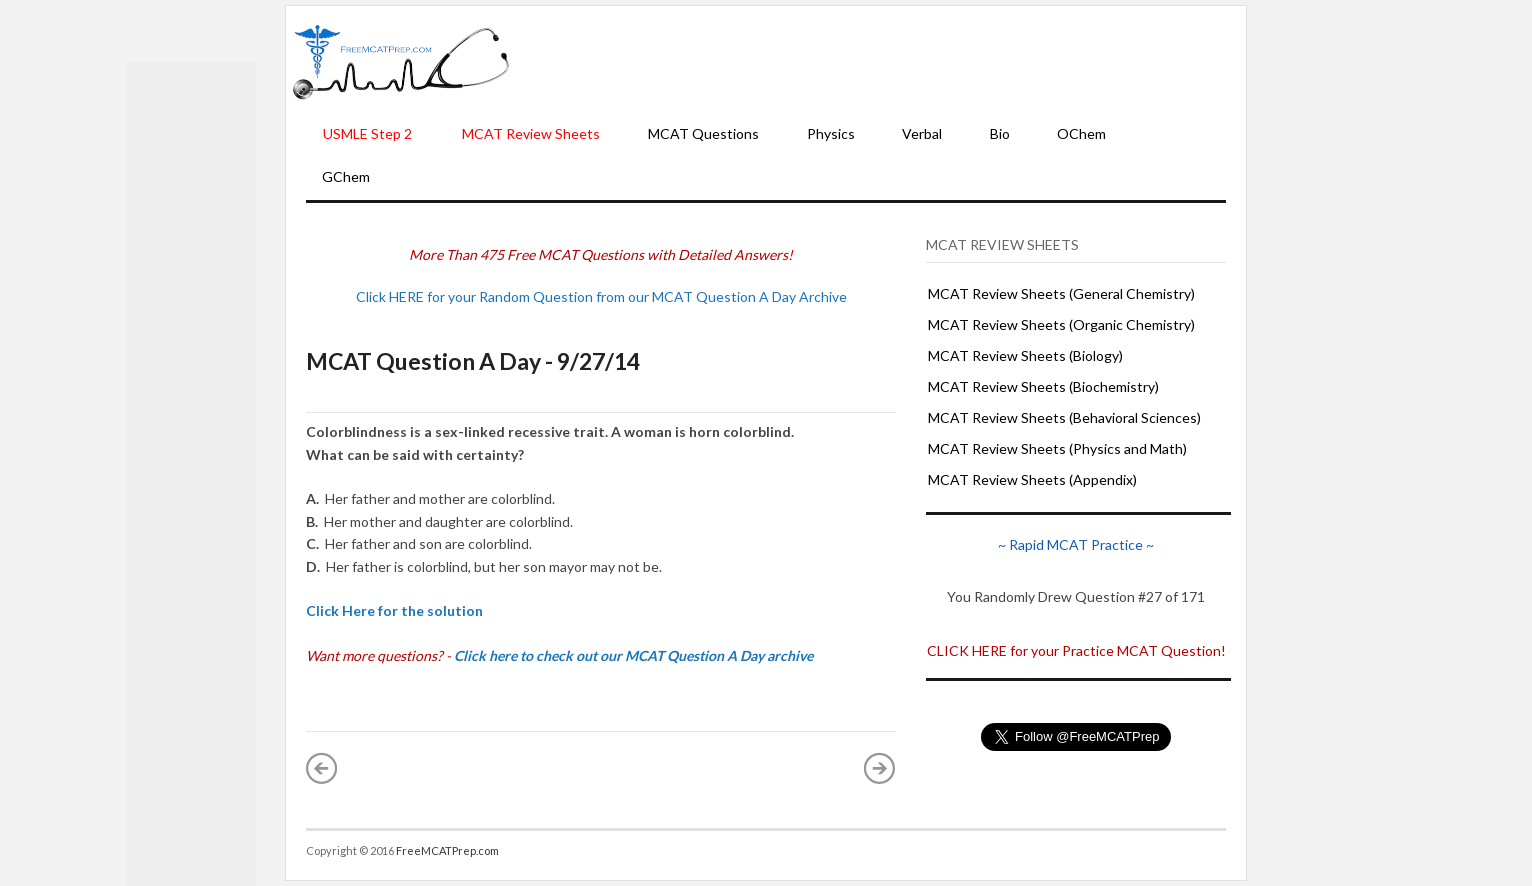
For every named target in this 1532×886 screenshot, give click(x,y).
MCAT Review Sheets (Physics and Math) (1057, 448)
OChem (1081, 133)
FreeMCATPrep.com (447, 850)
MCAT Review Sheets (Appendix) (1032, 479)
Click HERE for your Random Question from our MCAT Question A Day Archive (601, 296)
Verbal (922, 133)
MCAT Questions (703, 133)
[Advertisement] (878, 61)
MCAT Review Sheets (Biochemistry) (1043, 386)
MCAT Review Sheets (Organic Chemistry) (1061, 324)
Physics (831, 133)
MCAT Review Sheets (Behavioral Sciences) (1064, 417)
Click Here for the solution (394, 610)
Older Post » (880, 768)
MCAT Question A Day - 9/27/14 (473, 361)
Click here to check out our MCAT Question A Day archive (633, 655)
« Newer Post (322, 768)
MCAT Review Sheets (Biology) (1025, 355)
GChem (346, 176)
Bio (1000, 133)
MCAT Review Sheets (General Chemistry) (1061, 293)
